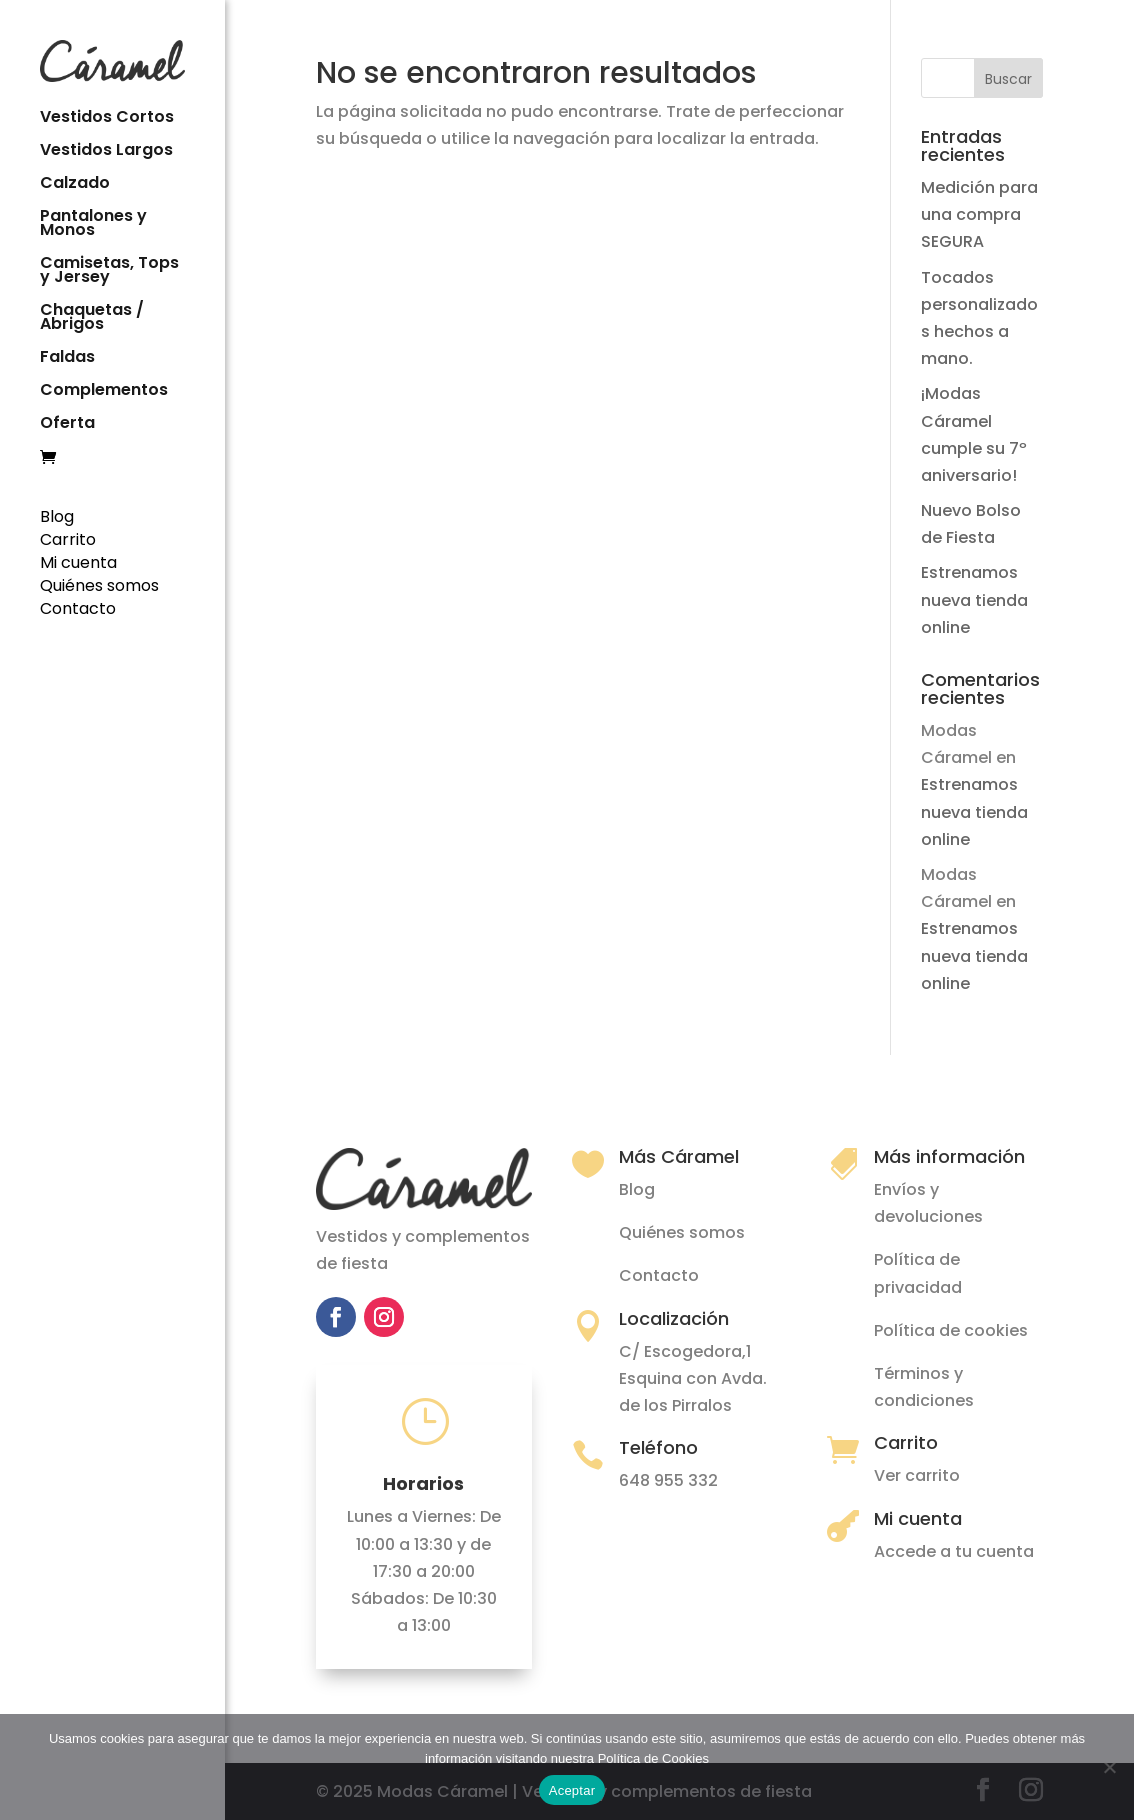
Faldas (67, 357)
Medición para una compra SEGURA (979, 214)
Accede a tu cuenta (954, 1551)
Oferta (67, 423)
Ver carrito (917, 1475)
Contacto (78, 606)
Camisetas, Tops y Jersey (109, 270)
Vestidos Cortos (107, 117)
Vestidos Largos (106, 150)
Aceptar (572, 1790)
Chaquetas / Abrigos (92, 317)
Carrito (68, 537)
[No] (1109, 1767)
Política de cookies (951, 1330)
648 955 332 (668, 1480)
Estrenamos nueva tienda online (974, 599)
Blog (57, 514)
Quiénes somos (99, 583)
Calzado (75, 183)
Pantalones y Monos (93, 223)
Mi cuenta (78, 560)
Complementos (104, 390)
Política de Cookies (653, 1758)
